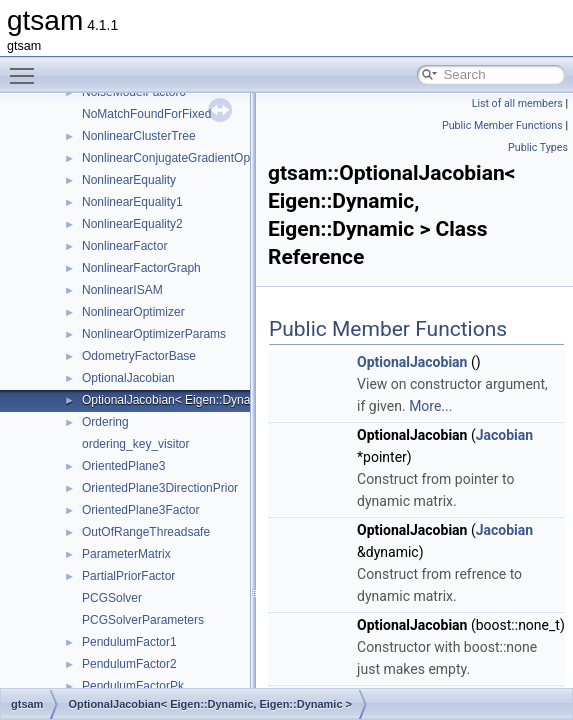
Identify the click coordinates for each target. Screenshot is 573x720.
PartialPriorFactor (128, 576)
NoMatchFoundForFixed (146, 114)
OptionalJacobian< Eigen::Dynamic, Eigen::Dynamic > (226, 400)
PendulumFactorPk (133, 686)
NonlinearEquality (129, 180)
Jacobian (504, 435)
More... (430, 406)
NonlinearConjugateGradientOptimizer (183, 158)
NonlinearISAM (122, 290)
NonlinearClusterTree (139, 136)
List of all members (517, 103)
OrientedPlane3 (123, 466)
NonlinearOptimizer (133, 312)
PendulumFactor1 (129, 642)
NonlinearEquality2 (132, 224)
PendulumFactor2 (129, 664)
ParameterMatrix (126, 554)
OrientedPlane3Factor (140, 510)
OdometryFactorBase (139, 356)
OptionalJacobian (128, 378)
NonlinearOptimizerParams (154, 334)
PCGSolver (112, 598)
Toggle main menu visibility (27, 67)
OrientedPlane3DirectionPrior (160, 488)
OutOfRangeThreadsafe (146, 532)
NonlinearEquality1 (132, 202)
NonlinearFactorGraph (141, 268)
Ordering (105, 422)
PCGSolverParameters (143, 620)
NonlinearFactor (124, 246)
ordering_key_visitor (135, 444)
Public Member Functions (502, 125)
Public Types (538, 147)
